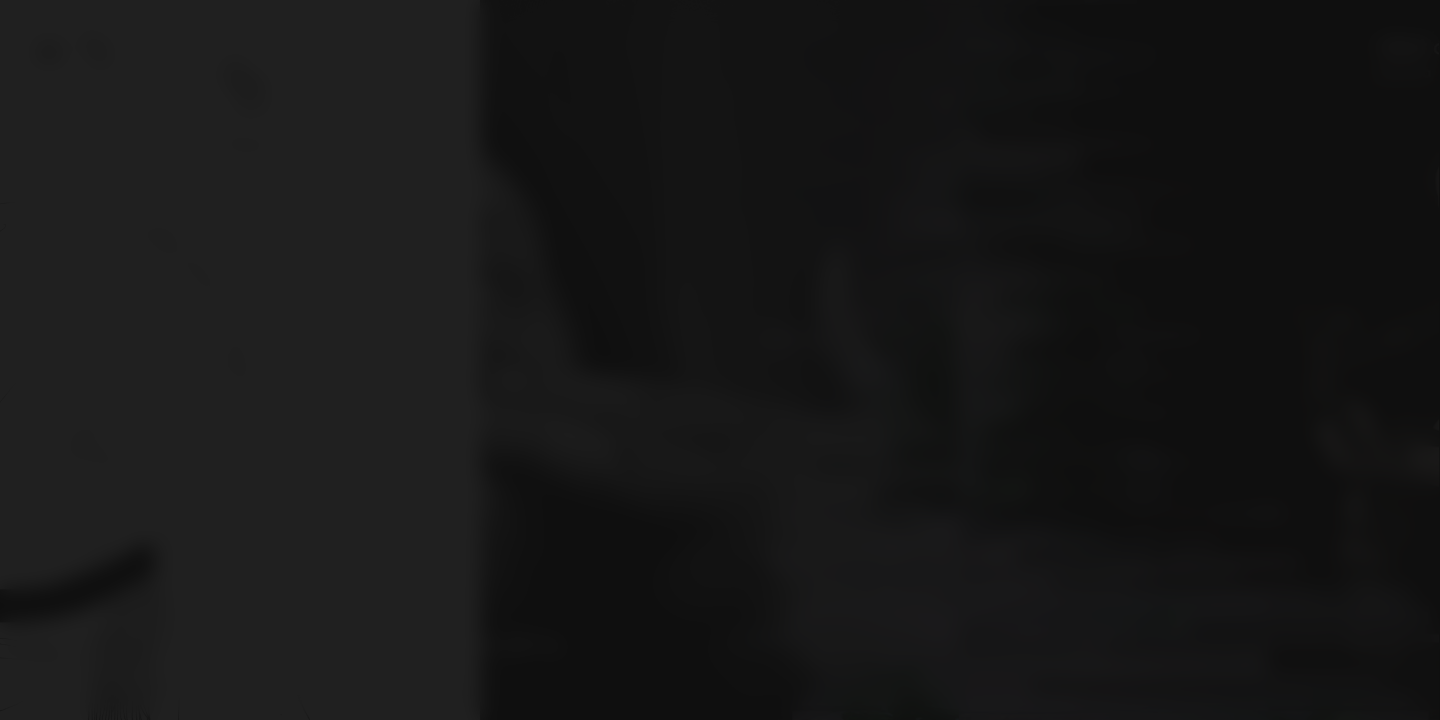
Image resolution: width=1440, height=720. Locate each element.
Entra (720, 422)
